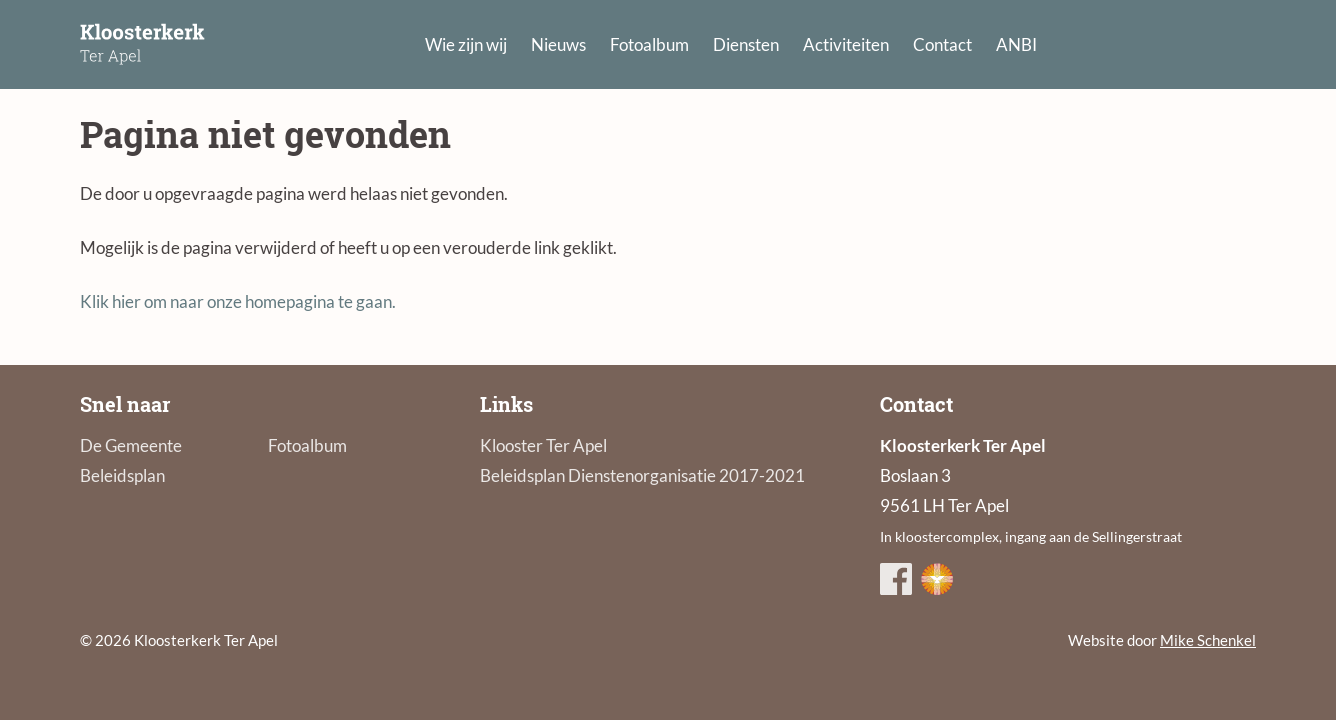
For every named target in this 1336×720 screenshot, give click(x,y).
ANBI (1016, 44)
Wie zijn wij (466, 44)
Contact (942, 44)
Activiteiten (846, 44)
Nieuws (558, 44)
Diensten (746, 44)
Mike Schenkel (1208, 640)
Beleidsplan (122, 475)
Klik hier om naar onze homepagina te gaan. (238, 301)
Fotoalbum (649, 44)
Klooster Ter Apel (543, 445)
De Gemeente (131, 445)
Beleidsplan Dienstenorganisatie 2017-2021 (642, 475)
